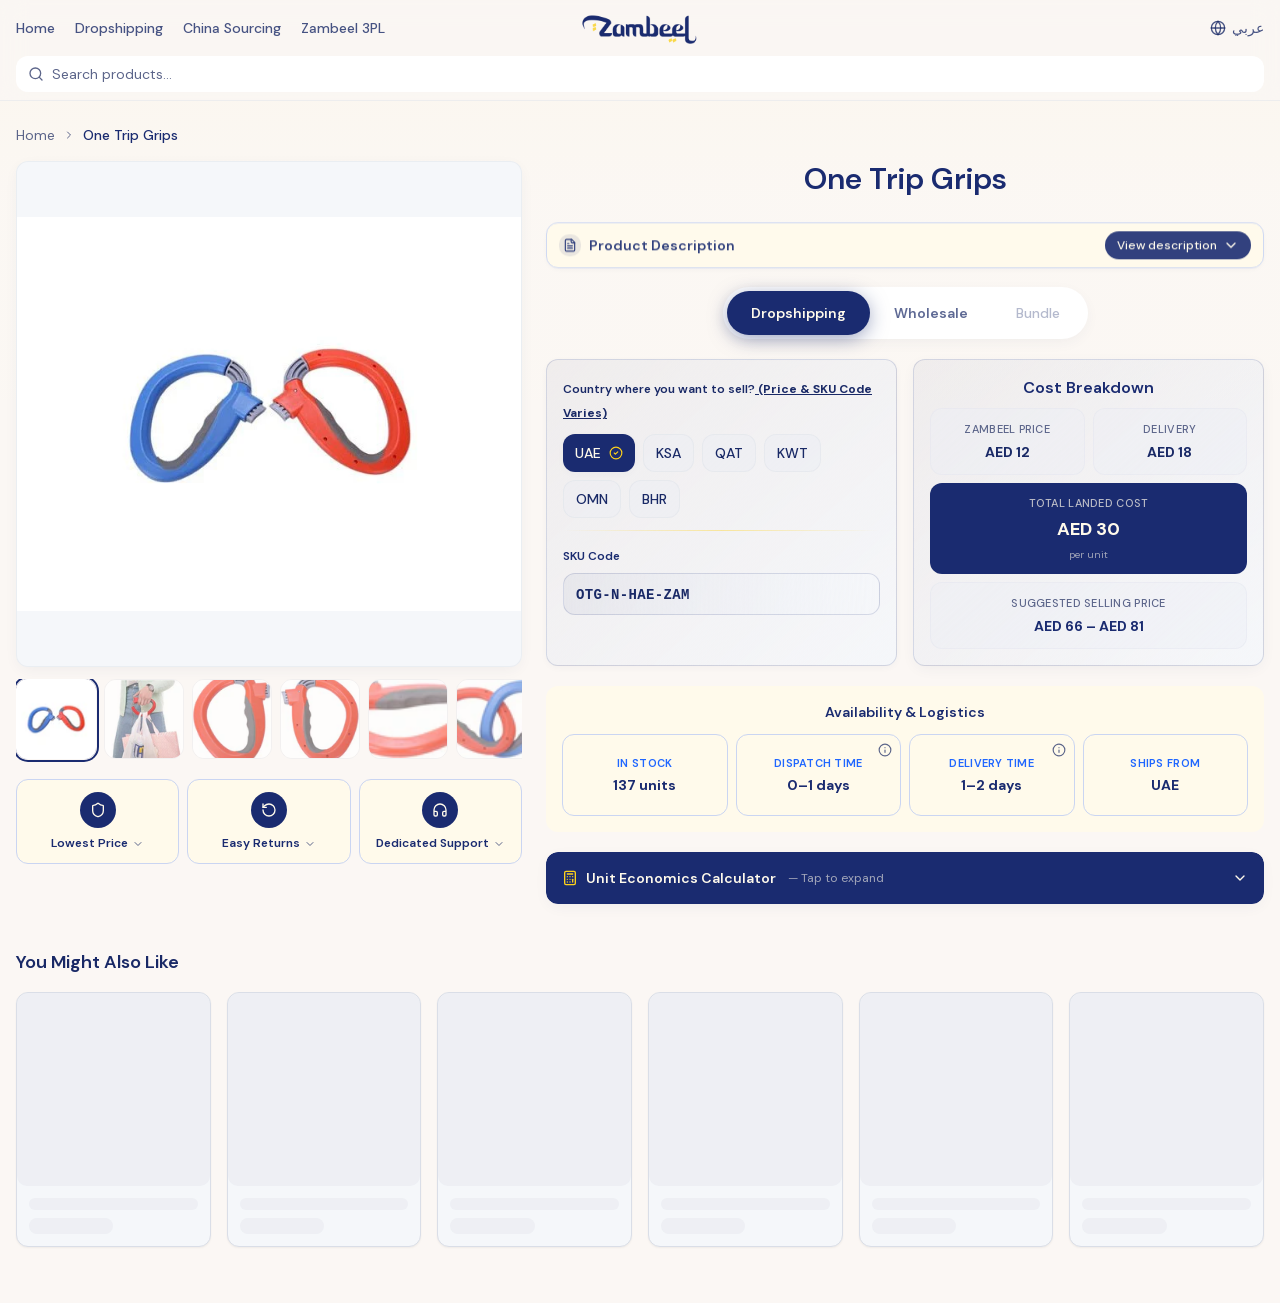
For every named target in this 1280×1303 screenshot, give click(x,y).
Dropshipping (119, 28)
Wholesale (931, 313)
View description (1178, 244)
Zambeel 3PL (343, 28)
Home (35, 28)
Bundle (1038, 313)
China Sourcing (232, 28)
